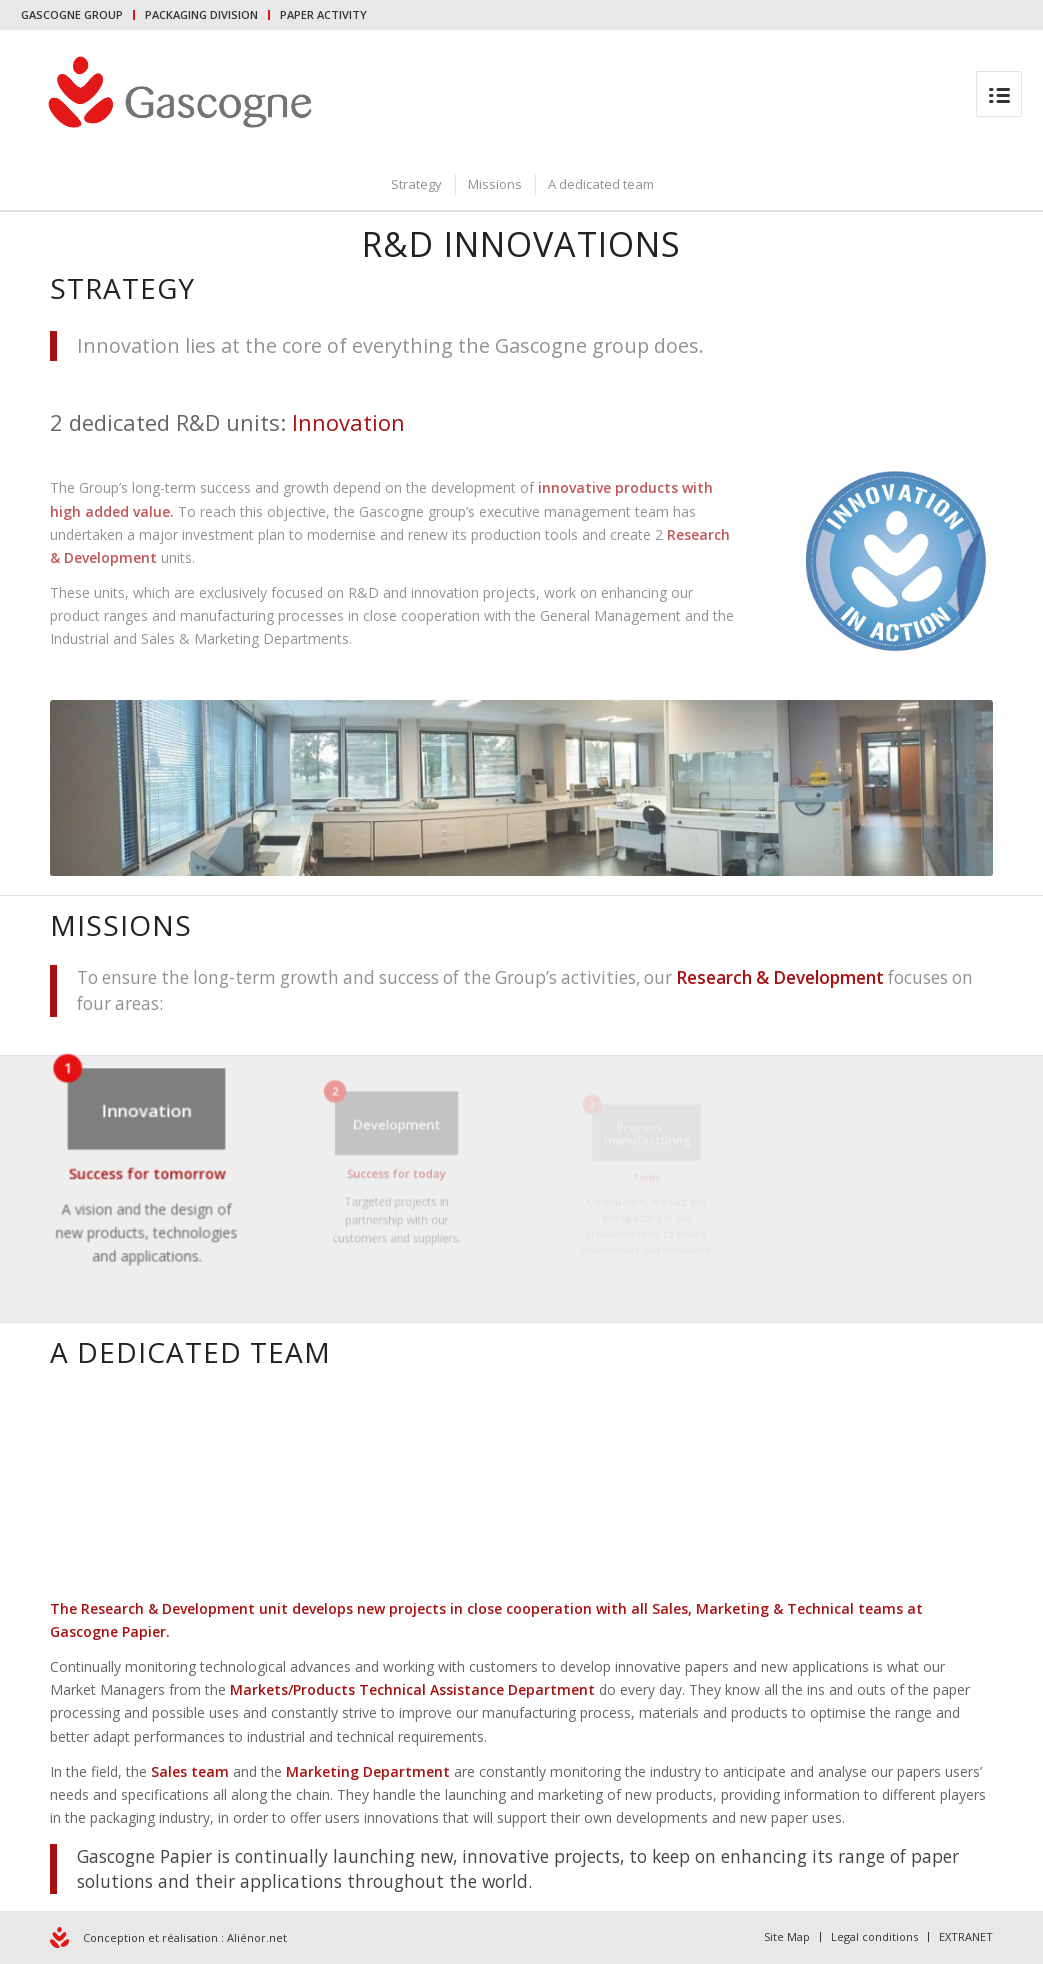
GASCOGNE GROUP (72, 14)
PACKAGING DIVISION (201, 14)
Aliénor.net (257, 1937)
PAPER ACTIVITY (323, 14)
